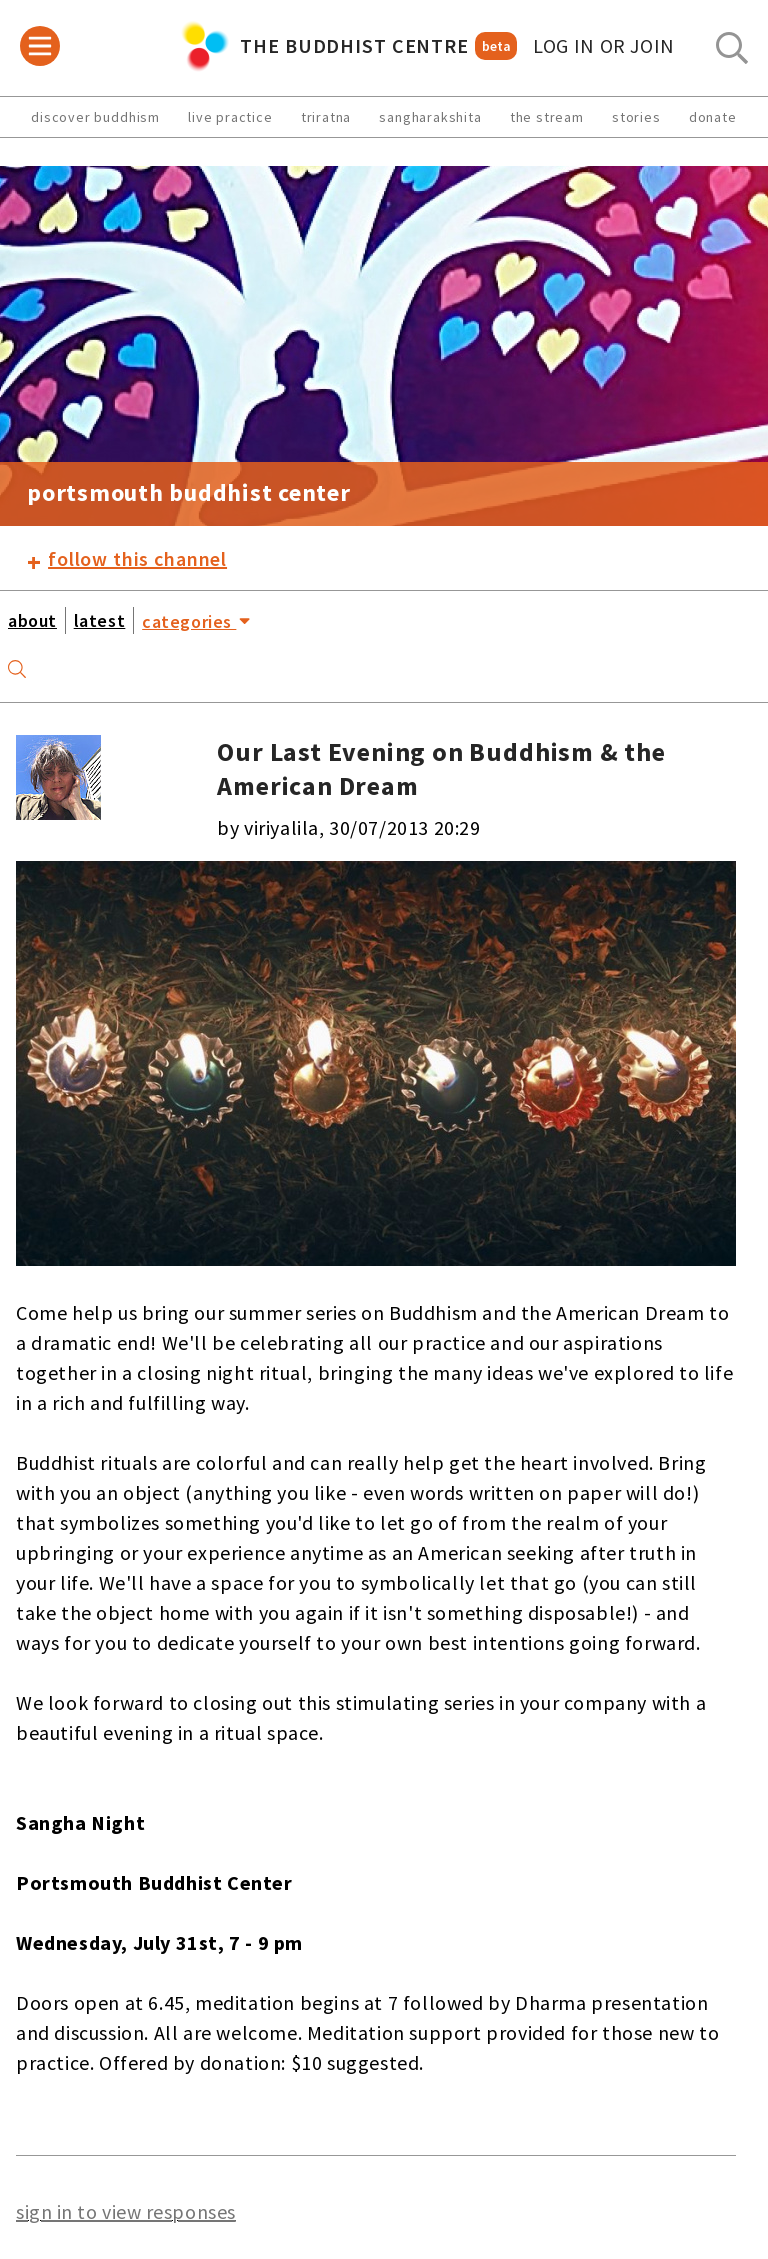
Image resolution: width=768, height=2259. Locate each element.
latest (99, 620)
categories (196, 620)
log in (604, 46)
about (32, 620)
